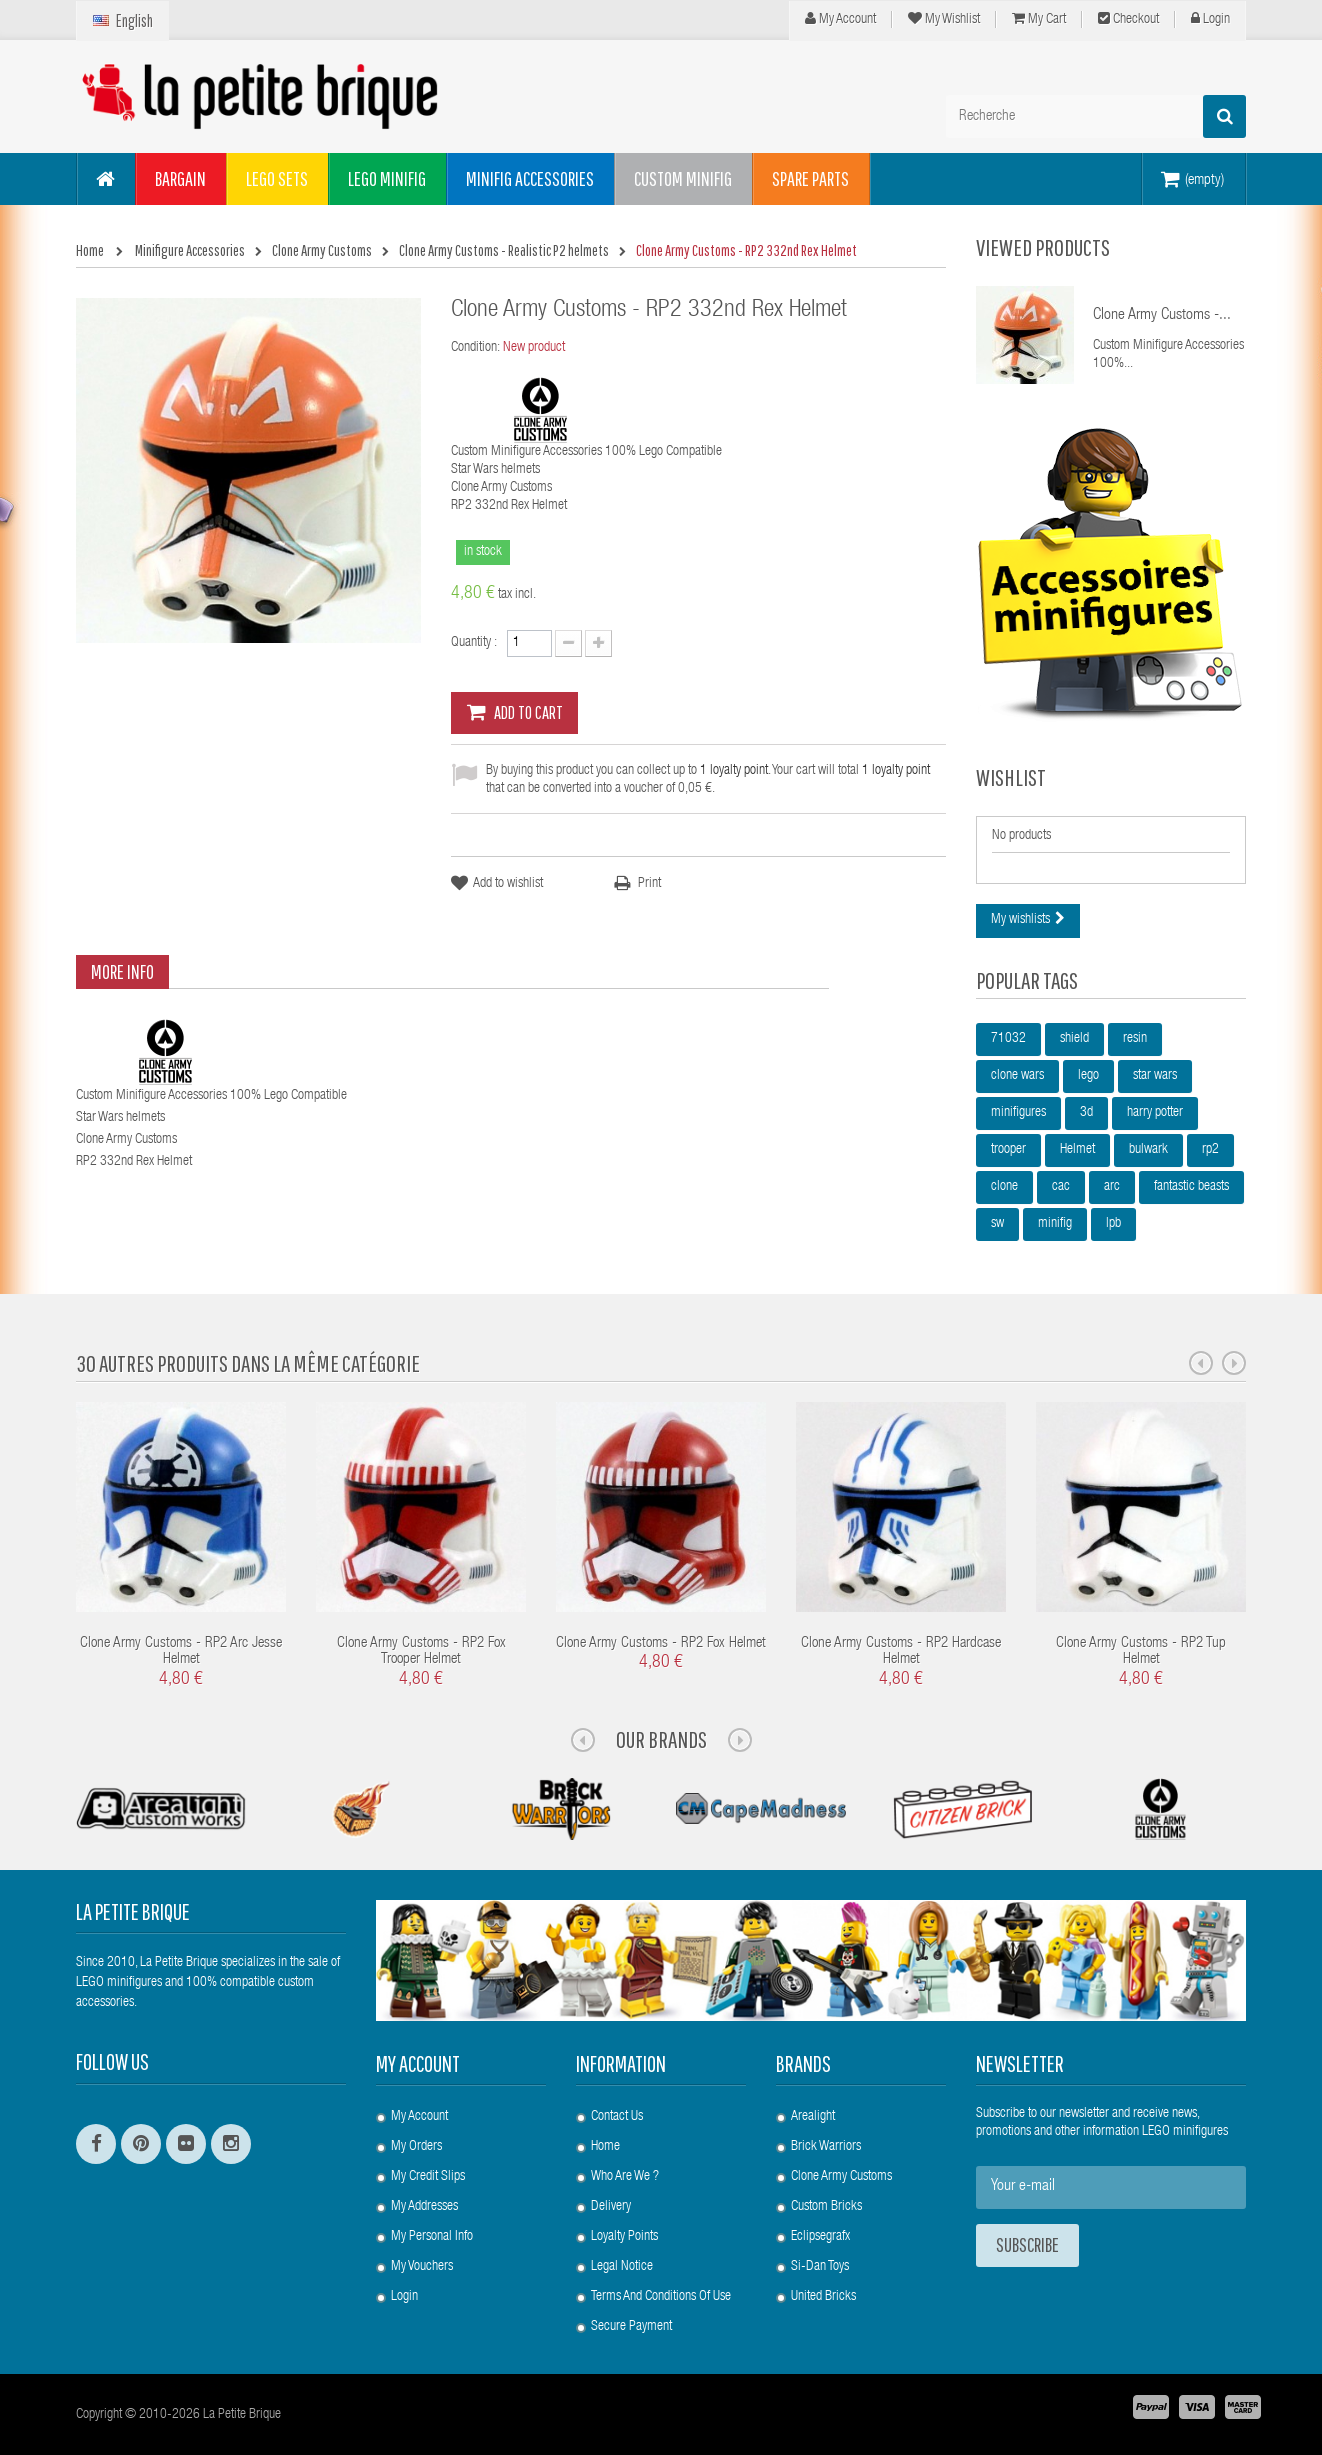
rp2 (1210, 1150)
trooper (1008, 1150)
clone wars (1017, 1076)
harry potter (1155, 1113)
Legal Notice (622, 2267)
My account (418, 2063)
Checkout (1128, 19)
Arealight (813, 2117)
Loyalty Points (624, 2237)
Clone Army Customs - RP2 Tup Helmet (1141, 1652)
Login (1210, 19)
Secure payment (631, 2327)
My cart (1039, 19)
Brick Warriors (826, 2147)
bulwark (1148, 1150)
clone (1004, 1187)
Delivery (611, 2207)
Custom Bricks (826, 2207)
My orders (416, 2147)
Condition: (475, 348)
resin (1135, 1039)
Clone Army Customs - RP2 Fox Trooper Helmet (421, 1652)
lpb (1113, 1224)
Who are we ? (625, 2177)
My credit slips (428, 2177)
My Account (840, 19)
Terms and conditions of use (661, 2297)
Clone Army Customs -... (1162, 316)
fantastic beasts (1191, 1187)
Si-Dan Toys (820, 2267)
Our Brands (661, 1739)
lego (1088, 1076)
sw (997, 1224)
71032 (1008, 1039)
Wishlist (1011, 777)
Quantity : (474, 643)
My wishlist (944, 19)
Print (649, 884)
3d (1086, 1113)
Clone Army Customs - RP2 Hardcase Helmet (901, 1652)
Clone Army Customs (841, 2177)
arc (1112, 1187)
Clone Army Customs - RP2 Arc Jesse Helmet (181, 1652)
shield (1074, 1039)
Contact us (617, 2117)
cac (1061, 1187)
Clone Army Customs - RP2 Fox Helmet (661, 1643)
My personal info (432, 2237)
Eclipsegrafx (820, 2237)
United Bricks (823, 2297)
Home (605, 2147)
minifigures (1018, 1113)
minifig (1055, 1224)
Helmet (1077, 1150)
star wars (1155, 1076)
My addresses (424, 2207)
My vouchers (422, 2267)
